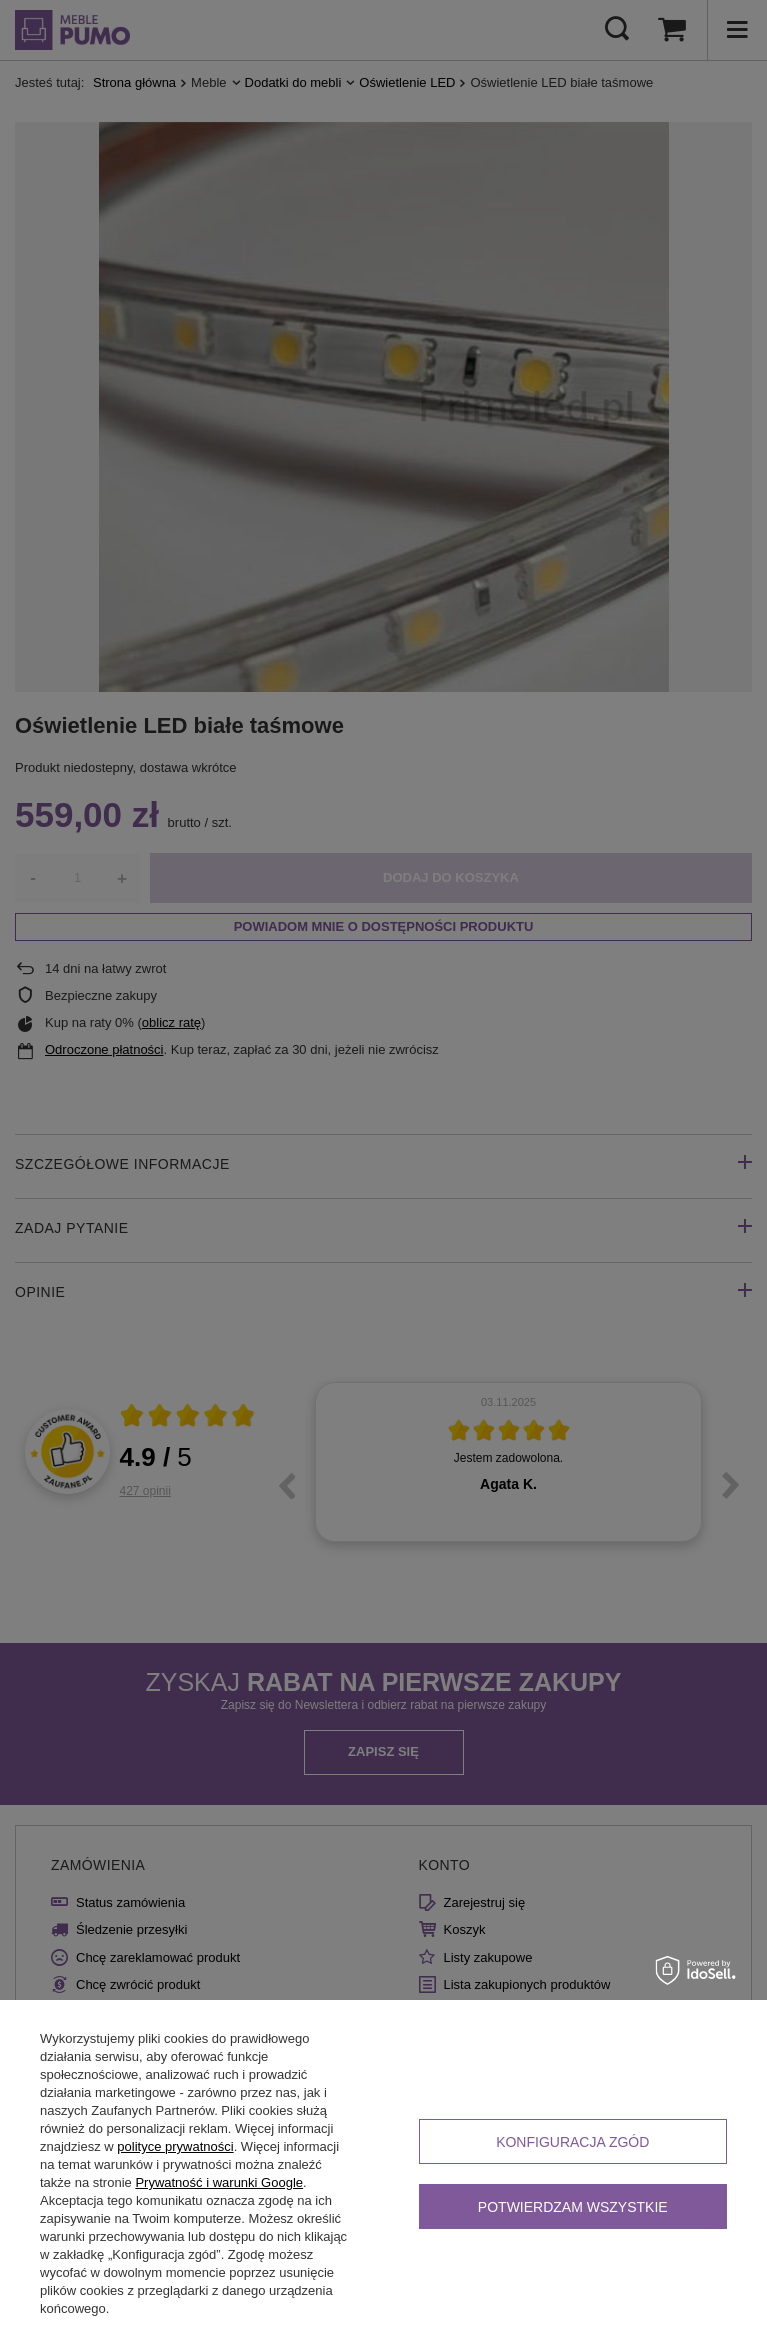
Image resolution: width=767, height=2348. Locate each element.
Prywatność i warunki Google (219, 2182)
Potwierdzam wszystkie (573, 2207)
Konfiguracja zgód (572, 2142)
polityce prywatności (175, 2146)
